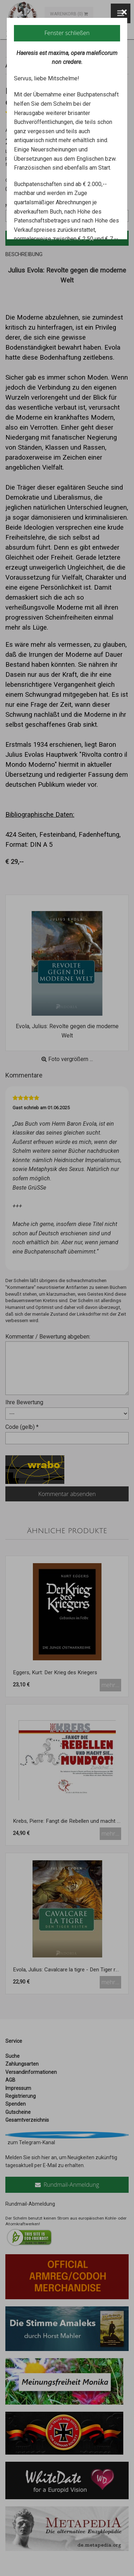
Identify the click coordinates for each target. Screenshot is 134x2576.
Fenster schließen (66, 33)
